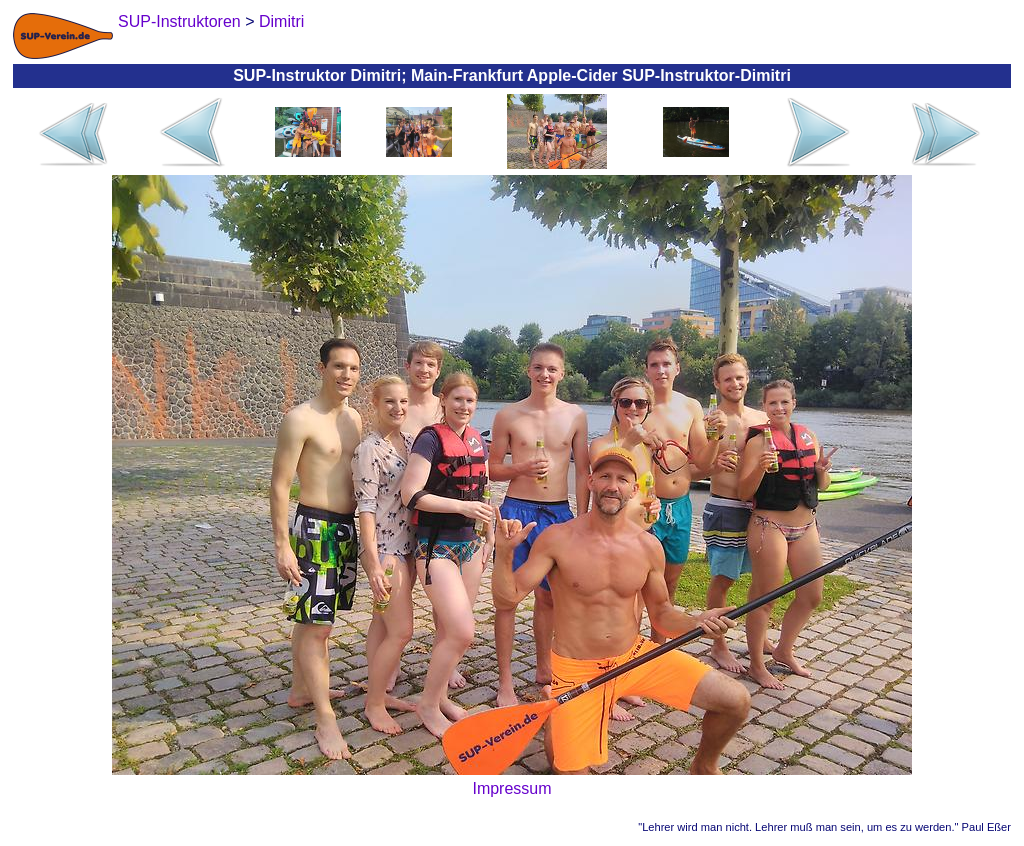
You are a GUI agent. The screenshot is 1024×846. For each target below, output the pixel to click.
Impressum (511, 788)
